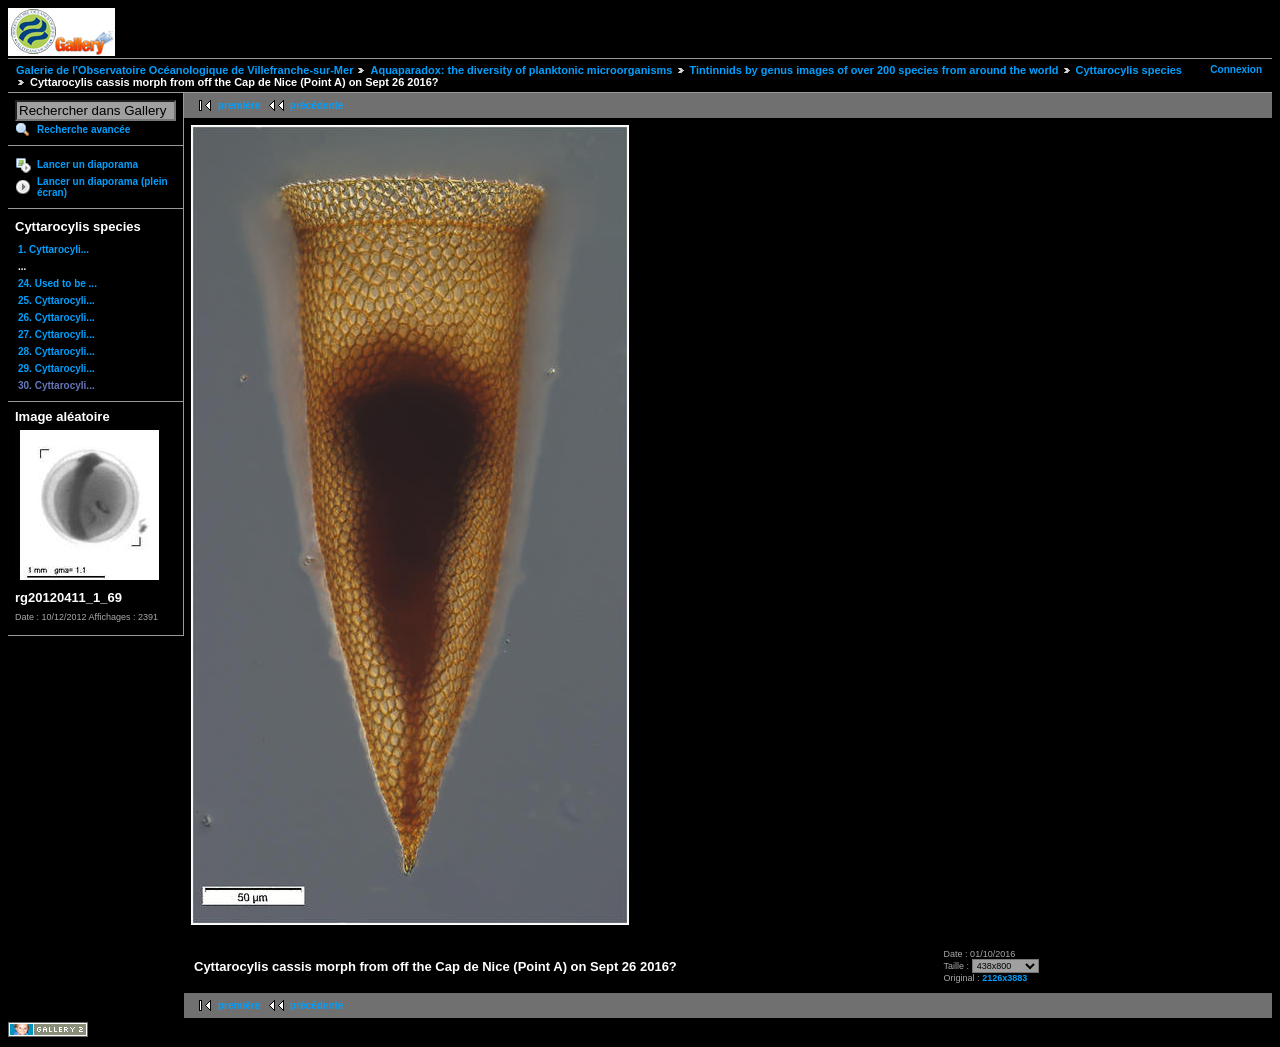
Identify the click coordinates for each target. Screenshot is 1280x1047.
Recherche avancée (83, 129)
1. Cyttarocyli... (53, 249)
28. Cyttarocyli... (56, 351)
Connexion (1236, 69)
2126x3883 (1004, 978)
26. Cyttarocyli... (56, 317)
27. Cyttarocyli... (56, 334)
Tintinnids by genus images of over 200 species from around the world (874, 70)
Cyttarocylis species (1129, 70)
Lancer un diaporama (87, 164)
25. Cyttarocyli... (56, 300)
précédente (316, 105)
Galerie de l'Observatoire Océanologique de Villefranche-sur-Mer (184, 70)
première (239, 105)
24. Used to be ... (57, 283)
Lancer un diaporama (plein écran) (102, 187)
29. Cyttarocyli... (56, 368)
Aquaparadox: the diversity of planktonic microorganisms (521, 70)
